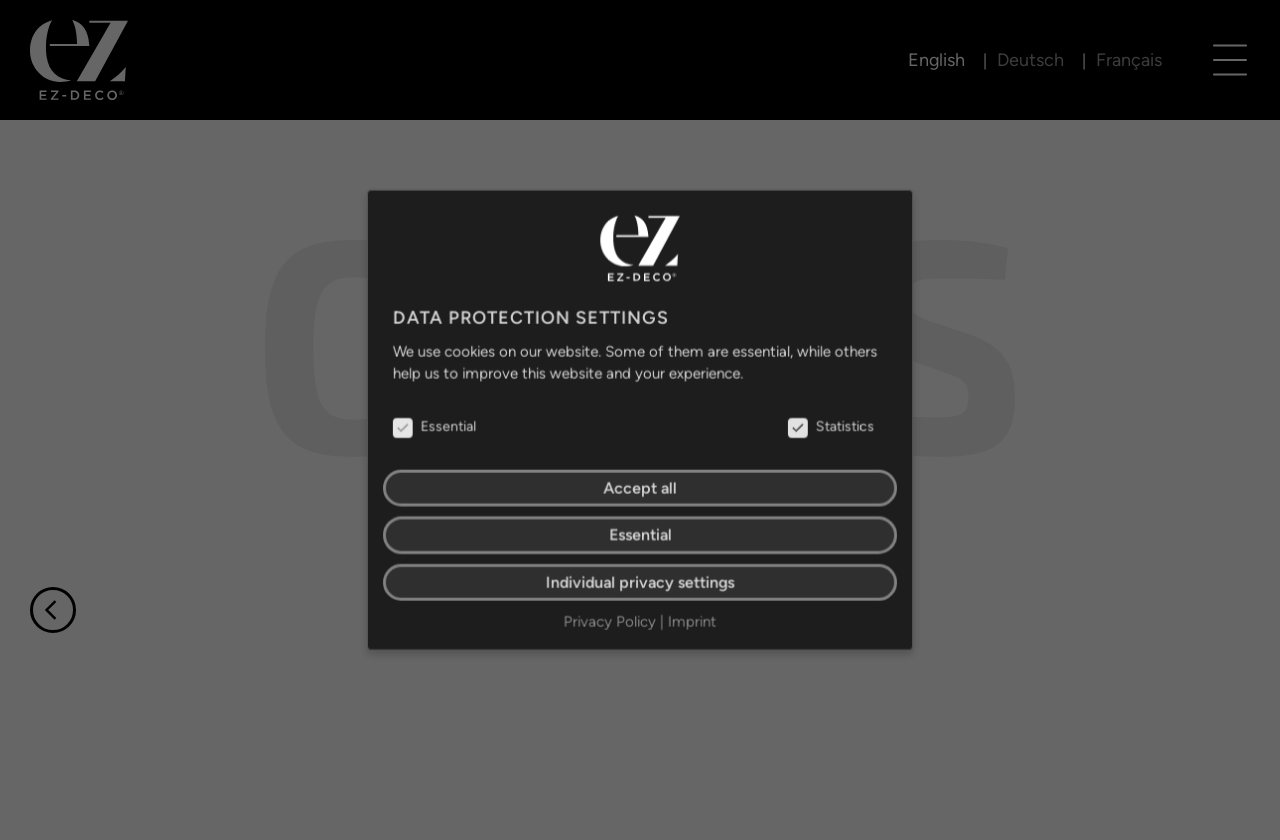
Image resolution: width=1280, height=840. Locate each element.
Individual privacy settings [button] (639, 579)
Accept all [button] (640, 487)
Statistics (827, 426)
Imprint (691, 618)
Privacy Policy (610, 618)
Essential (438, 426)
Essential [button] (639, 533)
